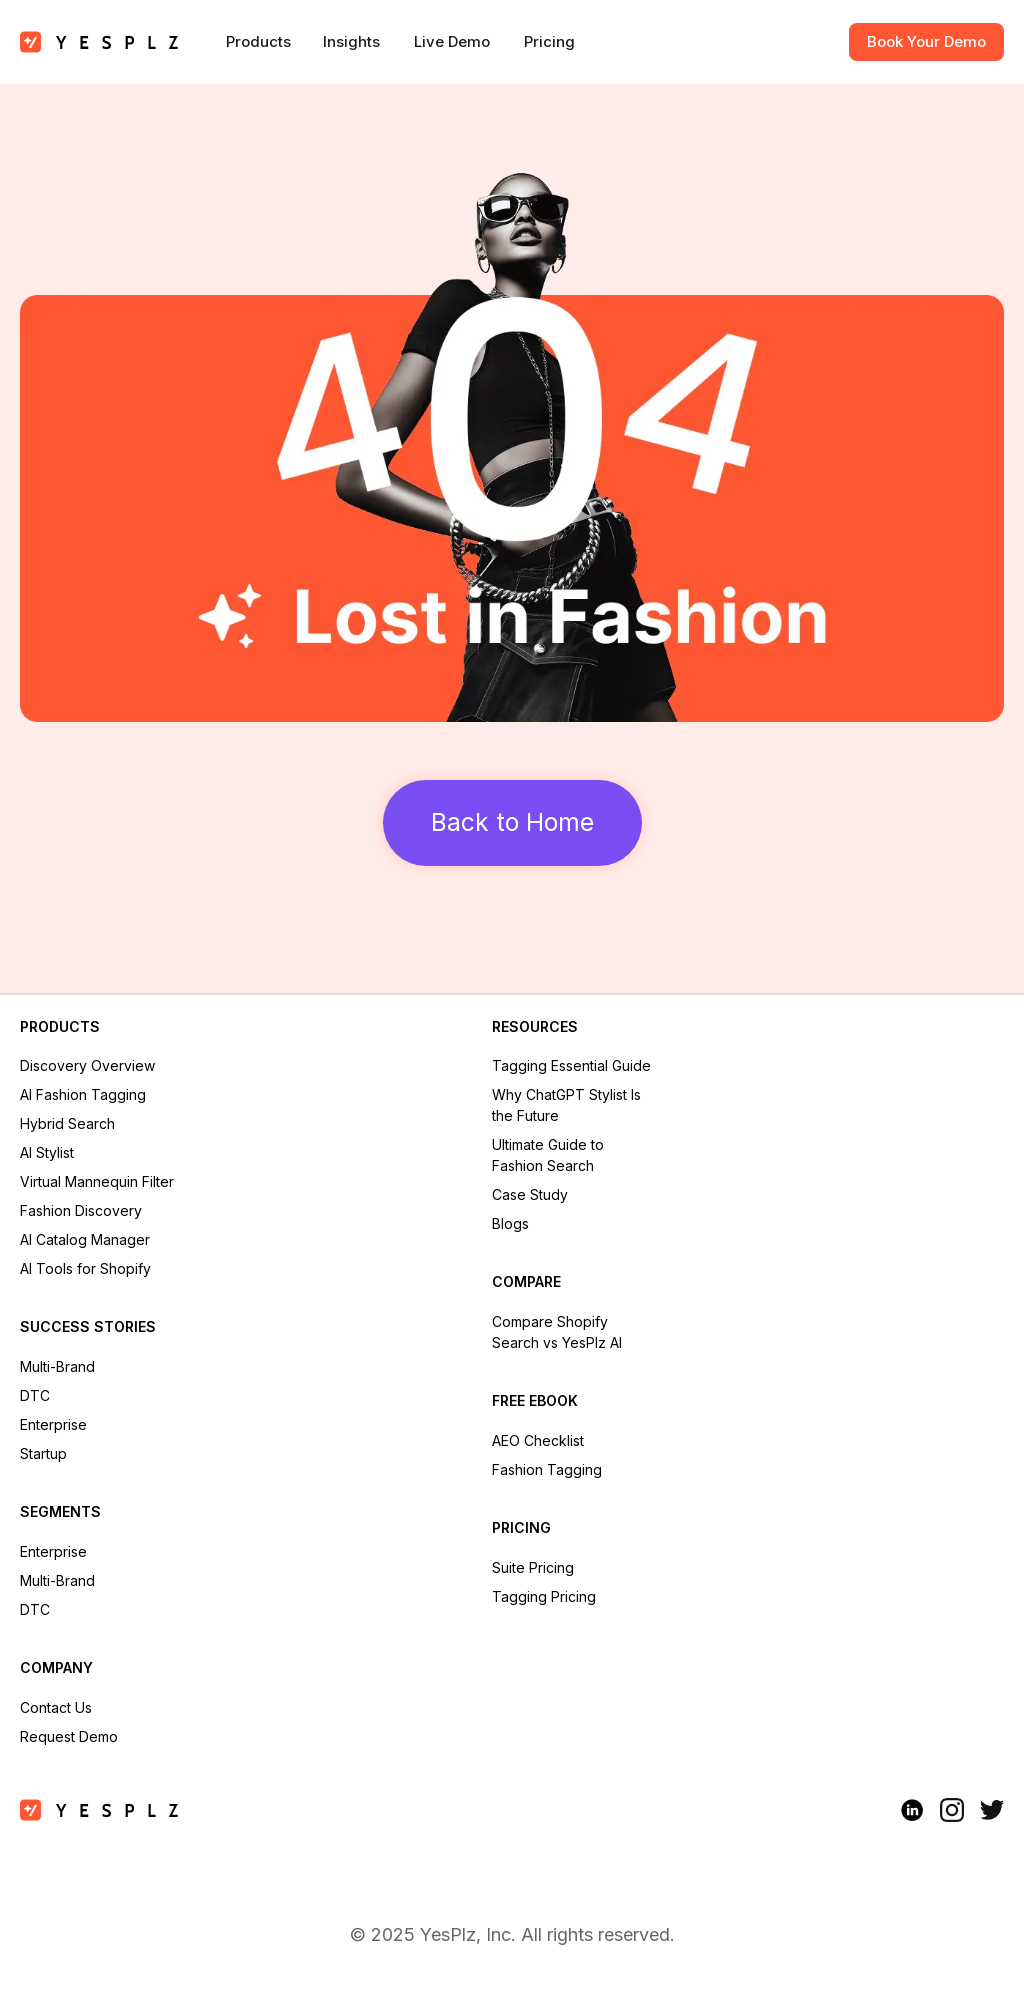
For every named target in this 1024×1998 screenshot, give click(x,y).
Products (258, 41)
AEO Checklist (538, 1440)
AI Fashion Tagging (83, 1094)
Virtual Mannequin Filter (97, 1181)
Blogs (510, 1223)
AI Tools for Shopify (85, 1268)
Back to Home (512, 822)
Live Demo (452, 41)
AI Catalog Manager (85, 1239)
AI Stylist (47, 1152)
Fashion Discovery (81, 1210)
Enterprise (53, 1424)
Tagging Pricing (544, 1596)
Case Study (530, 1194)
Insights (351, 41)
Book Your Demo (926, 41)
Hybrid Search (67, 1123)
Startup (43, 1453)
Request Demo (69, 1736)
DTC (35, 1395)
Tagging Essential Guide (571, 1065)
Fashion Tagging (547, 1469)
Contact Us (56, 1707)
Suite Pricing (533, 1567)
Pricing (549, 41)
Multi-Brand (57, 1366)
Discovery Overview (87, 1065)
